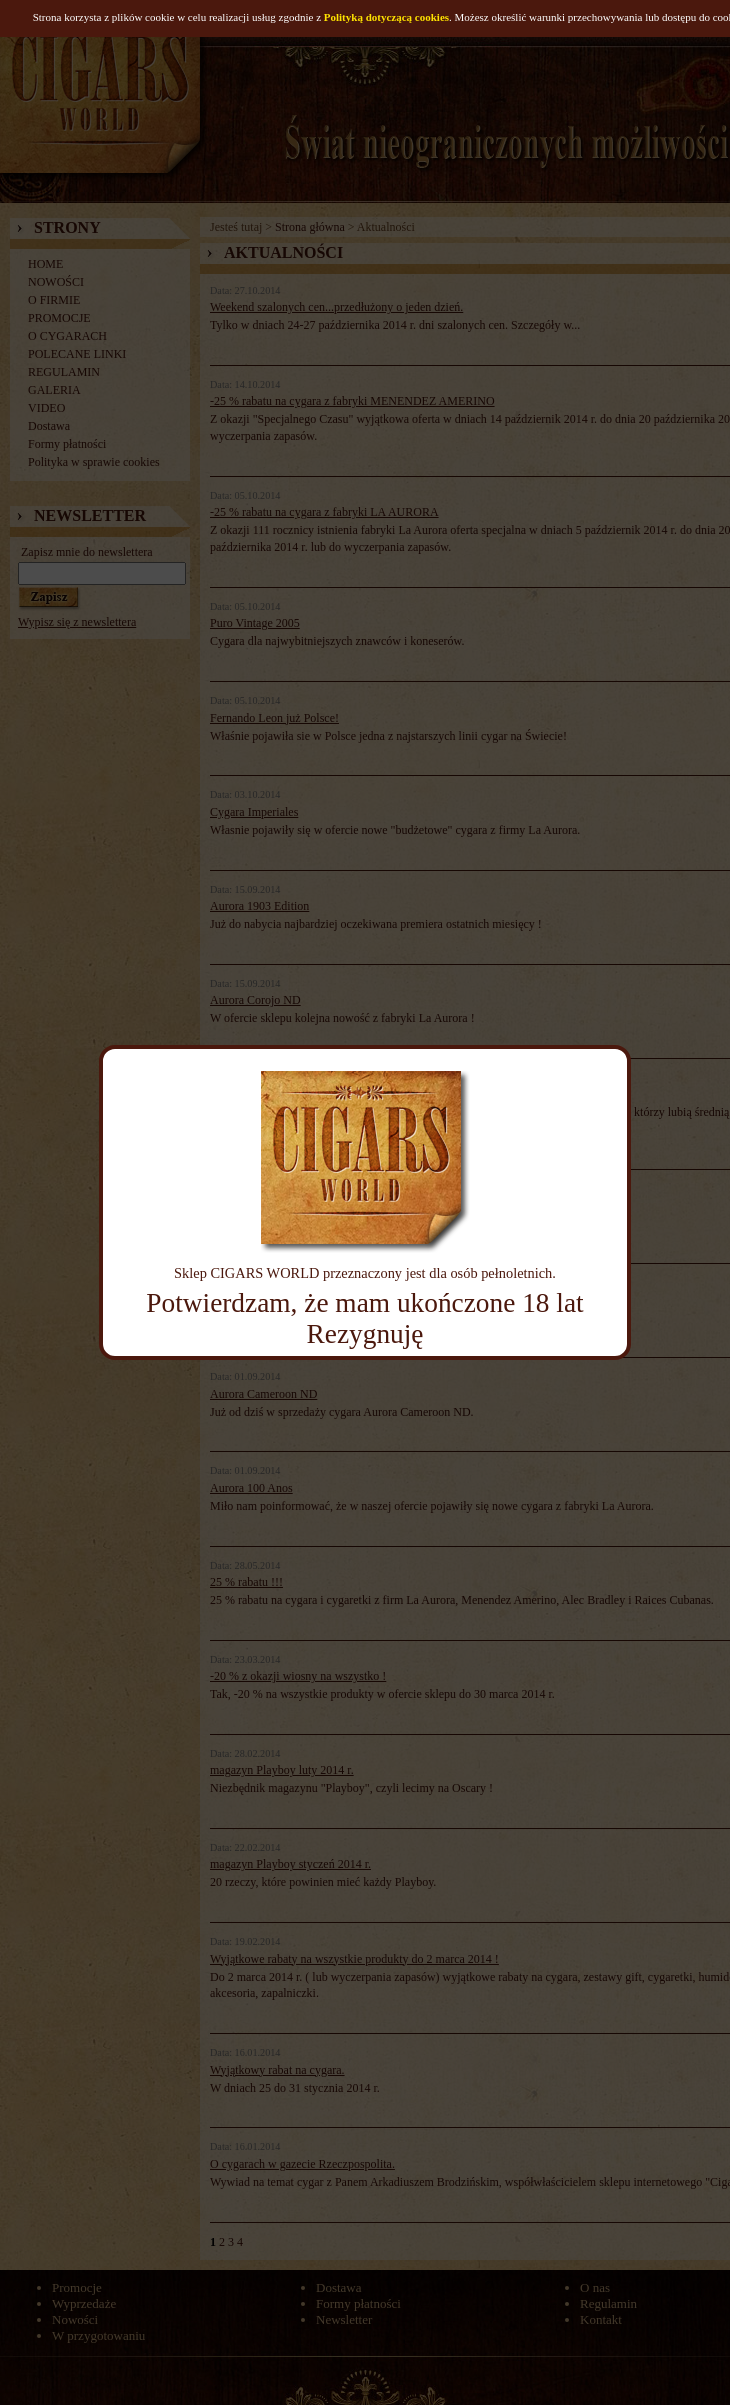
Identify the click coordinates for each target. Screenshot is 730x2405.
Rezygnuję (365, 1334)
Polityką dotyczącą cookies (386, 17)
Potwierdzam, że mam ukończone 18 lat (364, 1303)
